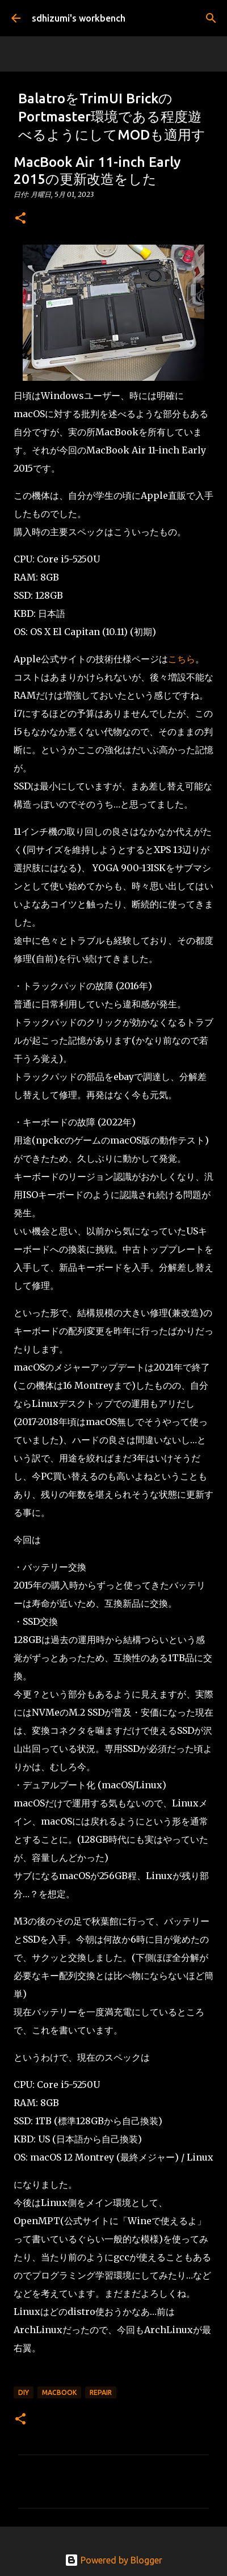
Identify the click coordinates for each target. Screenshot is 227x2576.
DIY (23, 2392)
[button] (20, 218)
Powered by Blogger (113, 2560)
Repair (101, 2392)
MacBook (59, 2392)
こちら (181, 659)
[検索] (211, 18)
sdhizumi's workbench (78, 18)
